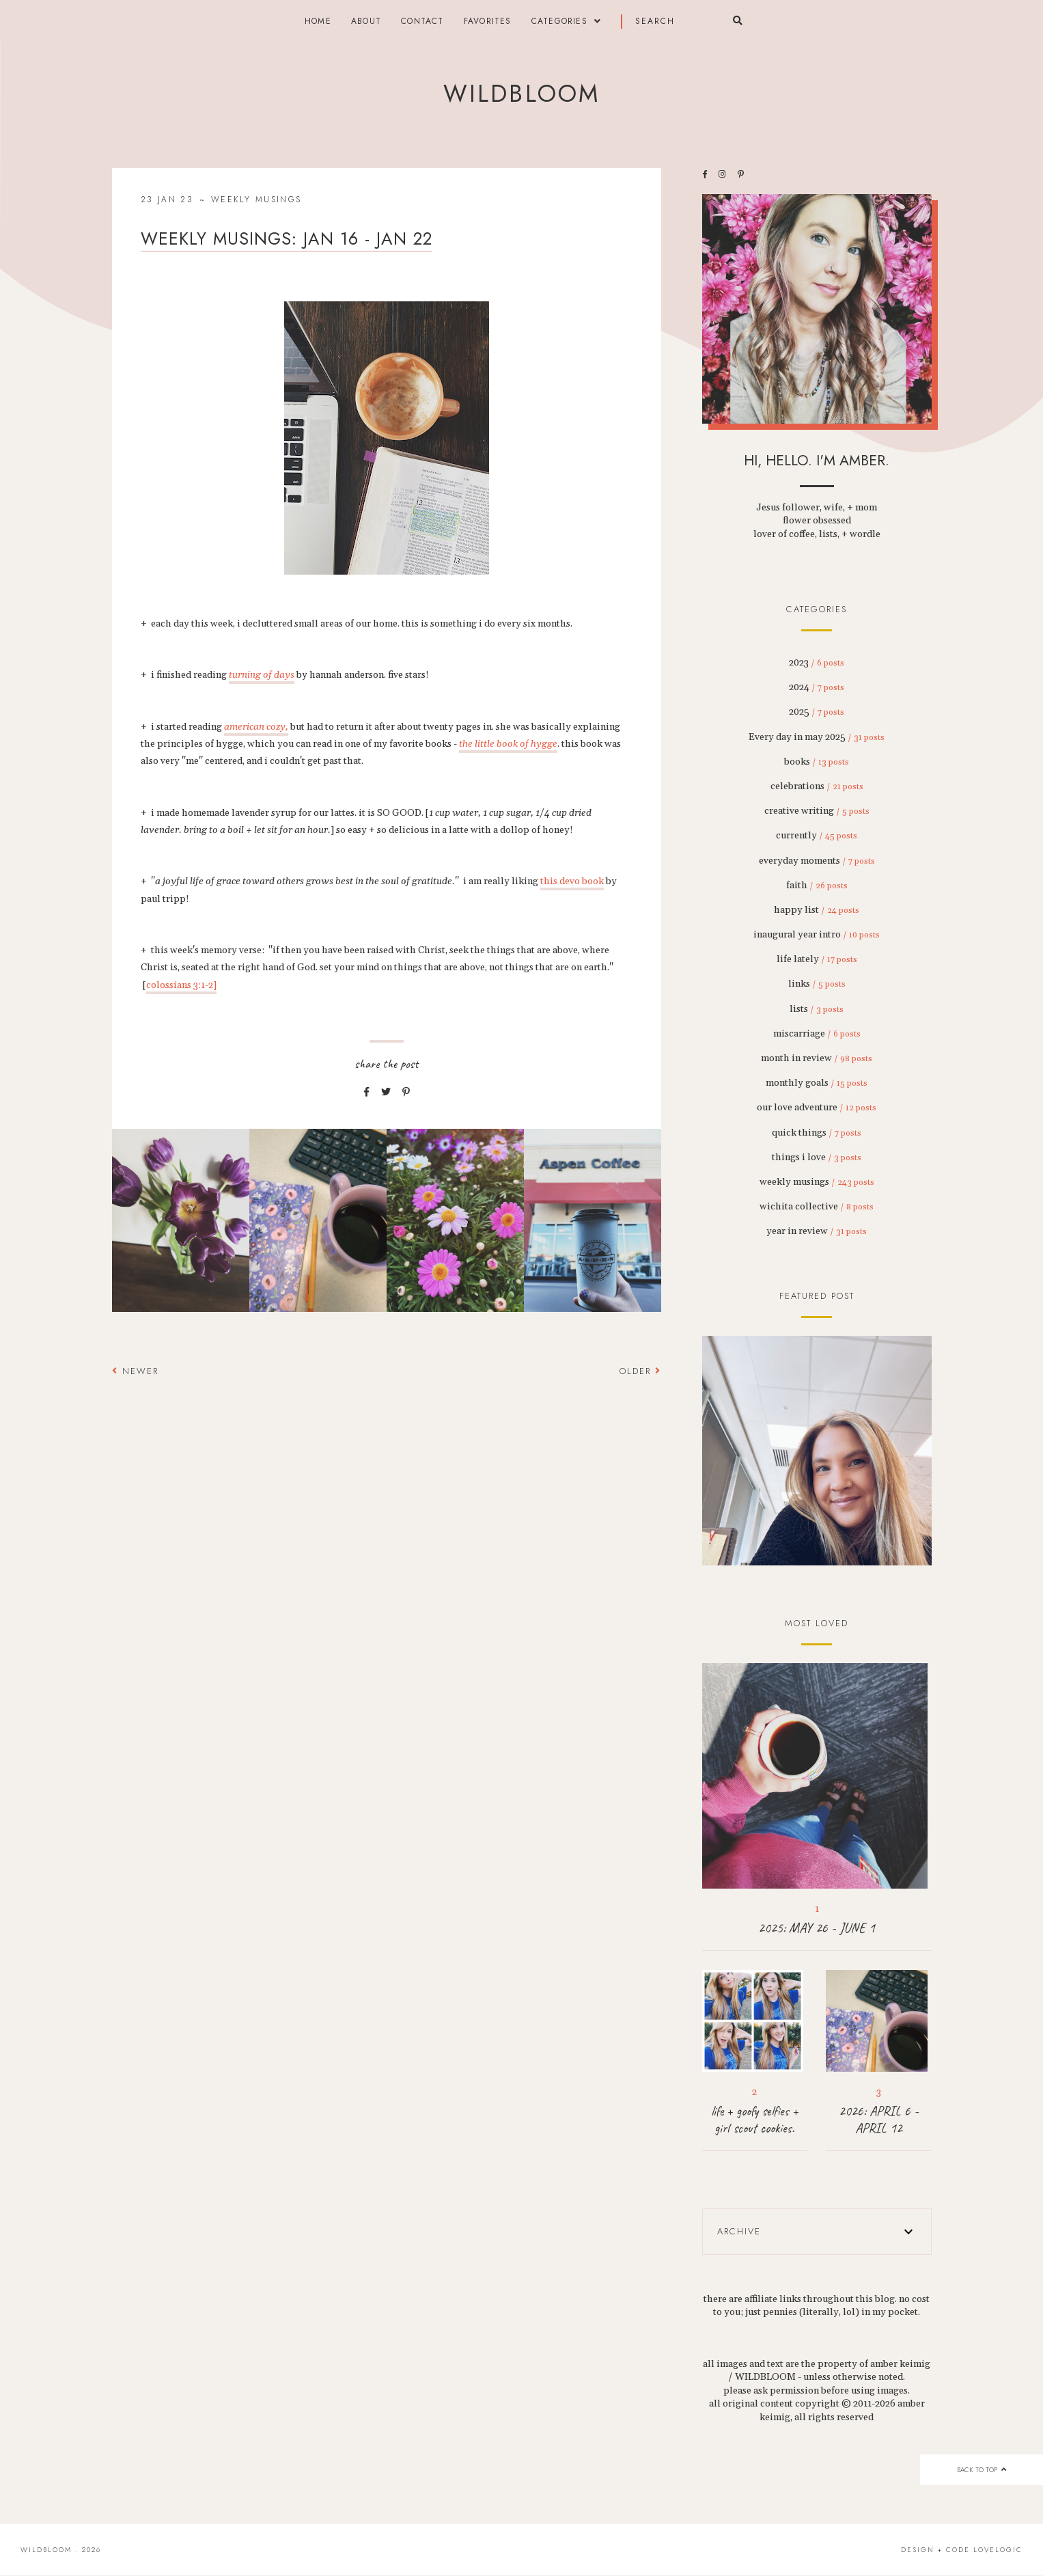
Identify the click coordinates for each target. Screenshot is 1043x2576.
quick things (816, 1133)
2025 (816, 712)
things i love (816, 1157)
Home (318, 21)
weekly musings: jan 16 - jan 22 (286, 238)
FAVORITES (488, 21)
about (366, 21)
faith (817, 885)
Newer (135, 1371)
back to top (981, 2470)
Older (640, 1371)
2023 (816, 663)
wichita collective (817, 1207)
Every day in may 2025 (817, 737)
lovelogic (998, 2550)
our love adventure (816, 1107)
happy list (816, 910)
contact (422, 21)
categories (559, 21)
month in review (816, 1058)
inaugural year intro (816, 935)
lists (817, 1009)
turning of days (261, 675)
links (817, 984)
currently (816, 836)
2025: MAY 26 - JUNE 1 (816, 1927)
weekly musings (256, 199)
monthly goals (816, 1083)
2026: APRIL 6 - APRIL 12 (879, 2119)
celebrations (816, 786)
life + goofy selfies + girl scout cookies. (754, 2119)
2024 (816, 687)
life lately (817, 959)
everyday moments (817, 861)
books (816, 762)
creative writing (817, 811)
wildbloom (521, 94)
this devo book (572, 881)
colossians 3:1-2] (181, 985)
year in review (816, 1231)
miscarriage (817, 1034)
